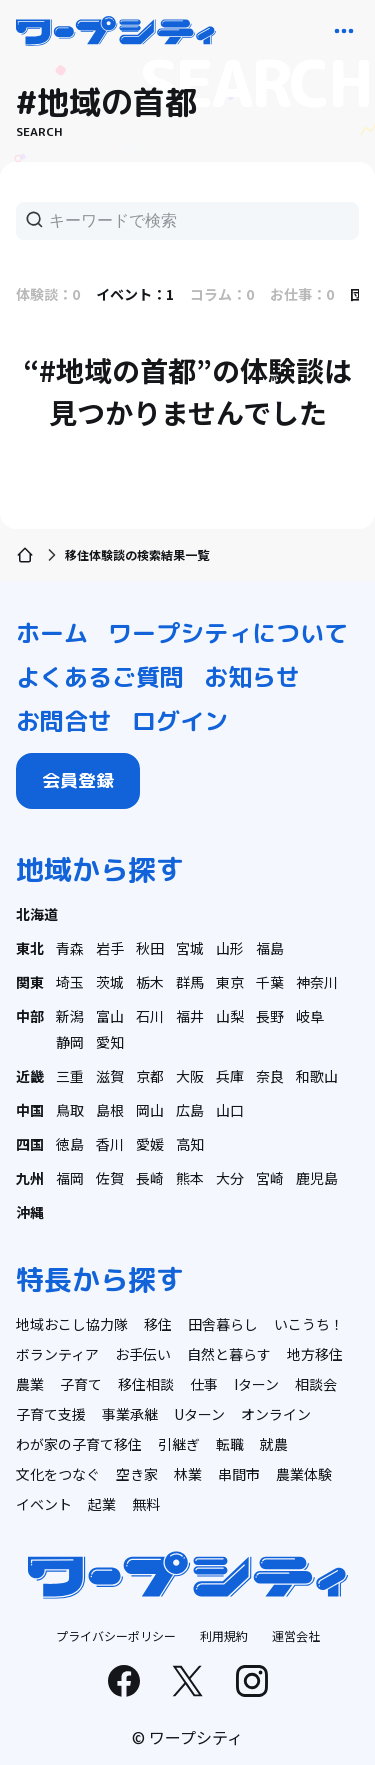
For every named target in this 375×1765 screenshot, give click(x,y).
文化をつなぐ (58, 1474)
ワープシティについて (228, 633)
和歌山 (317, 1076)
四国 (30, 1144)
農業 (30, 1384)
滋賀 (110, 1076)
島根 (110, 1110)
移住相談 (146, 1384)
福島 (270, 948)
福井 (190, 1016)
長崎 (150, 1178)
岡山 (150, 1110)
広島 (190, 1110)
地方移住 (315, 1354)
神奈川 (317, 982)
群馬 (190, 982)
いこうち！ (309, 1324)
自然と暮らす (229, 1354)
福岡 (70, 1178)
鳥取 (70, 1110)
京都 (150, 1076)
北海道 (37, 914)
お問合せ (64, 721)
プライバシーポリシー (116, 1635)
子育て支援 (51, 1414)
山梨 (230, 1016)
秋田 (150, 948)
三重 (70, 1076)
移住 (158, 1324)
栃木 (150, 982)
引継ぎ (179, 1444)
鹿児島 (317, 1178)
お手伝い (143, 1354)
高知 (190, 1144)
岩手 (110, 948)
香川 (110, 1144)
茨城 (110, 982)
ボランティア (57, 1354)
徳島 (70, 1144)
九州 (30, 1178)
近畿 (30, 1076)
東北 (30, 948)
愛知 (110, 1042)
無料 (146, 1504)
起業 (102, 1504)
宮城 (190, 948)
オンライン (276, 1414)
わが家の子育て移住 (79, 1444)
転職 (230, 1444)
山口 (230, 1110)
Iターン (256, 1384)
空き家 (137, 1474)
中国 (30, 1110)
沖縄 (30, 1212)
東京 (230, 982)
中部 (30, 1016)
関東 (30, 982)
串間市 (239, 1474)
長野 (270, 1016)
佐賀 (110, 1178)
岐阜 (310, 1016)
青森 (70, 948)
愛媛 (150, 1144)
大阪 (190, 1076)
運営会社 (296, 1635)
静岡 (70, 1042)
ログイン (180, 721)
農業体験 (304, 1474)
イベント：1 (135, 294)
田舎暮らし (223, 1324)
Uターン (199, 1414)
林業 (188, 1474)
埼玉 (70, 982)
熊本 (190, 1178)
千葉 (270, 982)
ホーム (52, 633)
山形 (230, 948)
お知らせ (252, 677)
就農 (274, 1444)
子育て (81, 1384)
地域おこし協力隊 (72, 1324)
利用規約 (224, 1635)
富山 (110, 1016)
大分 (230, 1178)
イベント (44, 1504)
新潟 (70, 1016)
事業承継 (130, 1414)
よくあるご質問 (100, 677)
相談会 (316, 1384)
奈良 (270, 1076)
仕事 (204, 1384)
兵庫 (230, 1076)
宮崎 (270, 1178)
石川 (150, 1016)
